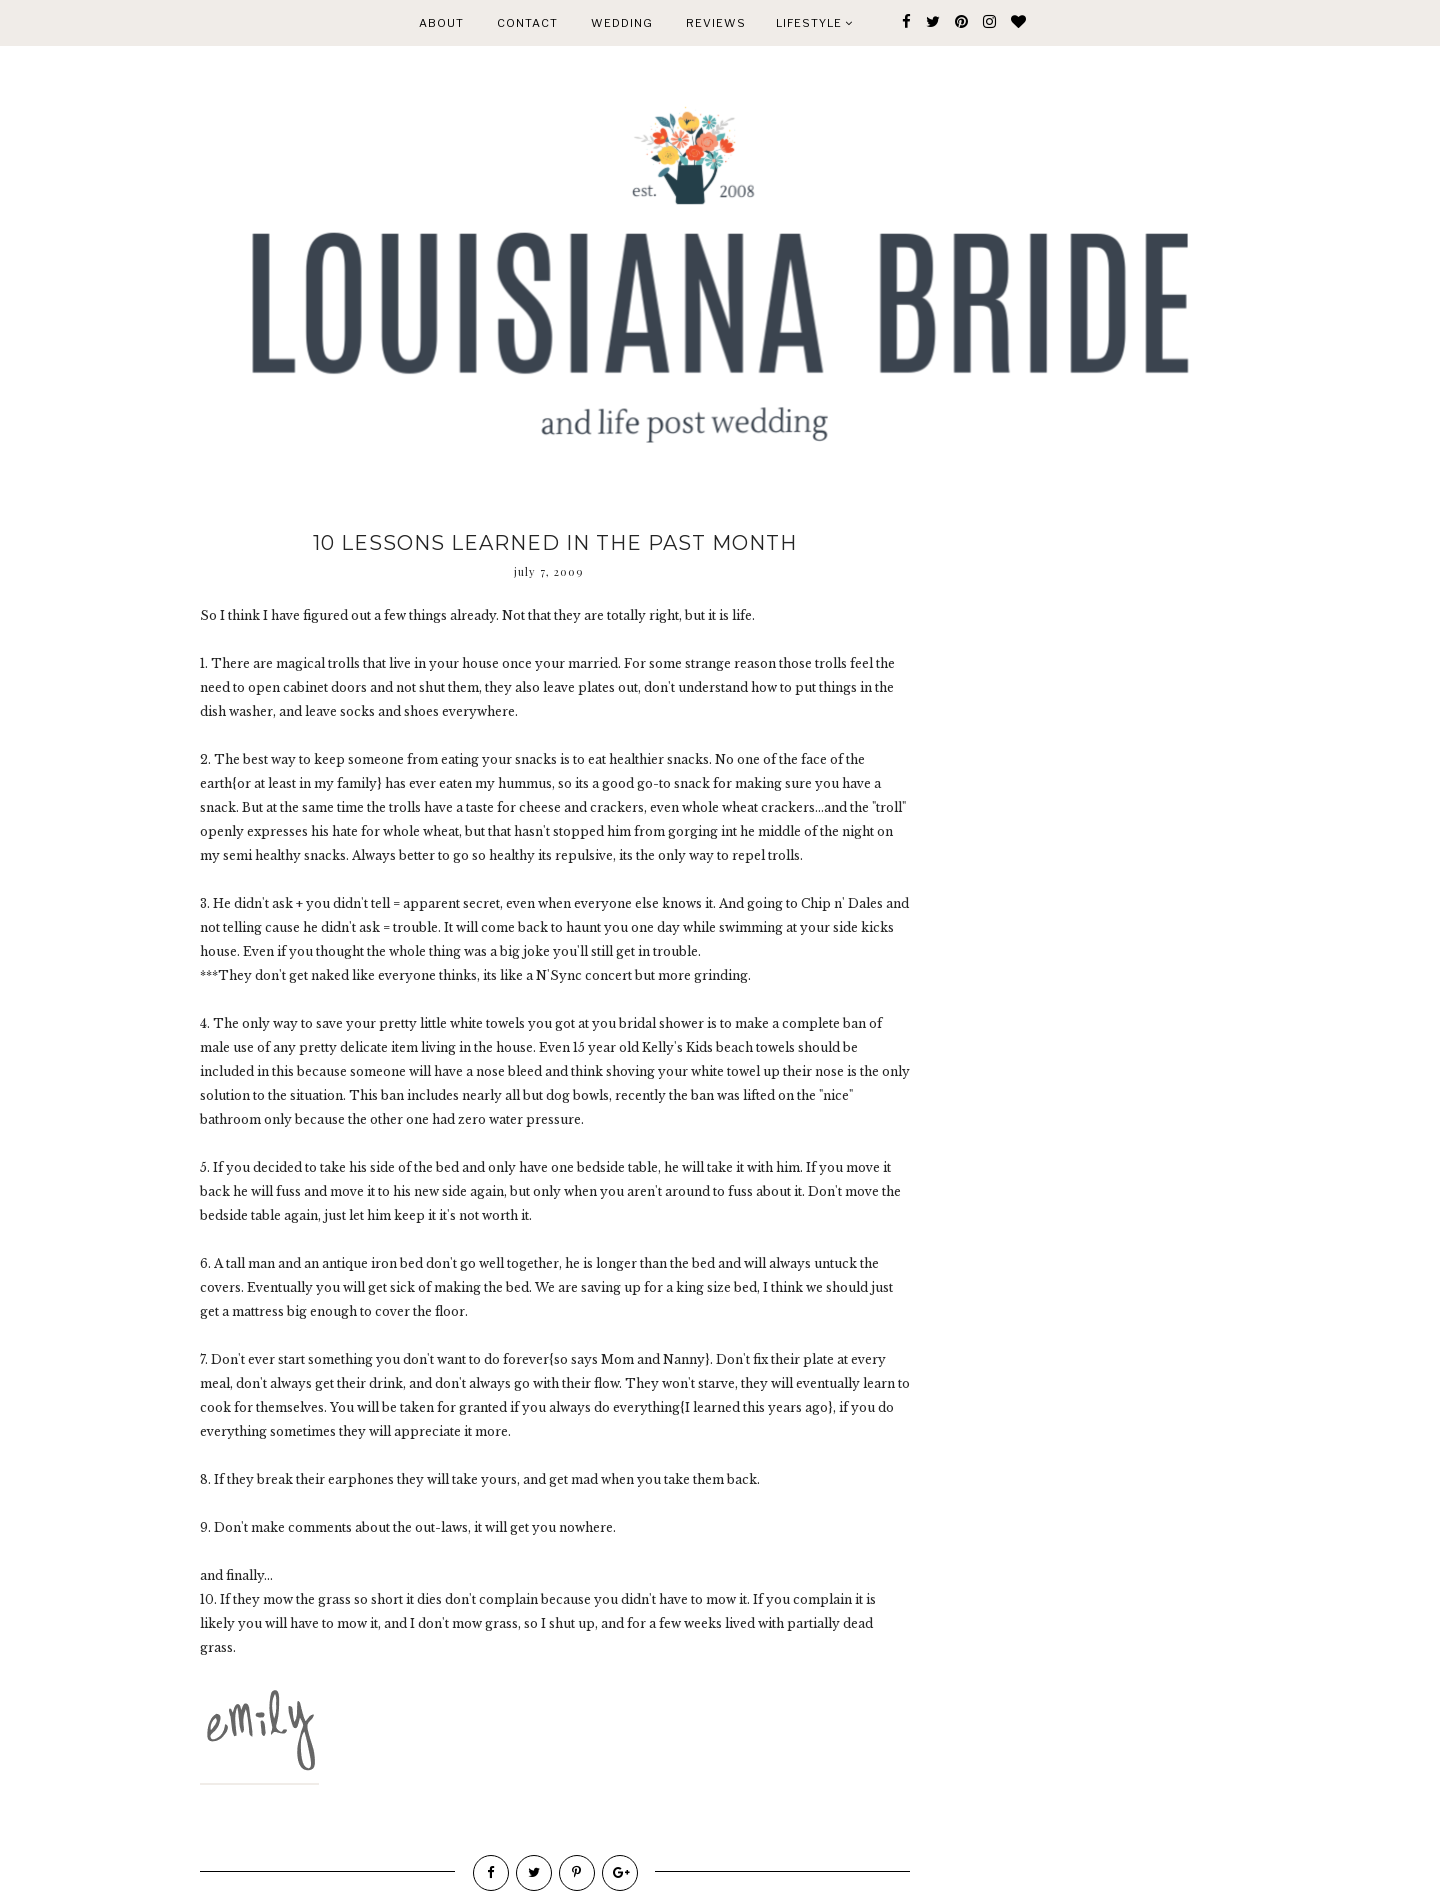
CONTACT (527, 23)
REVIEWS (716, 23)
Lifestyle (814, 23)
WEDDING (622, 23)
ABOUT (441, 23)
